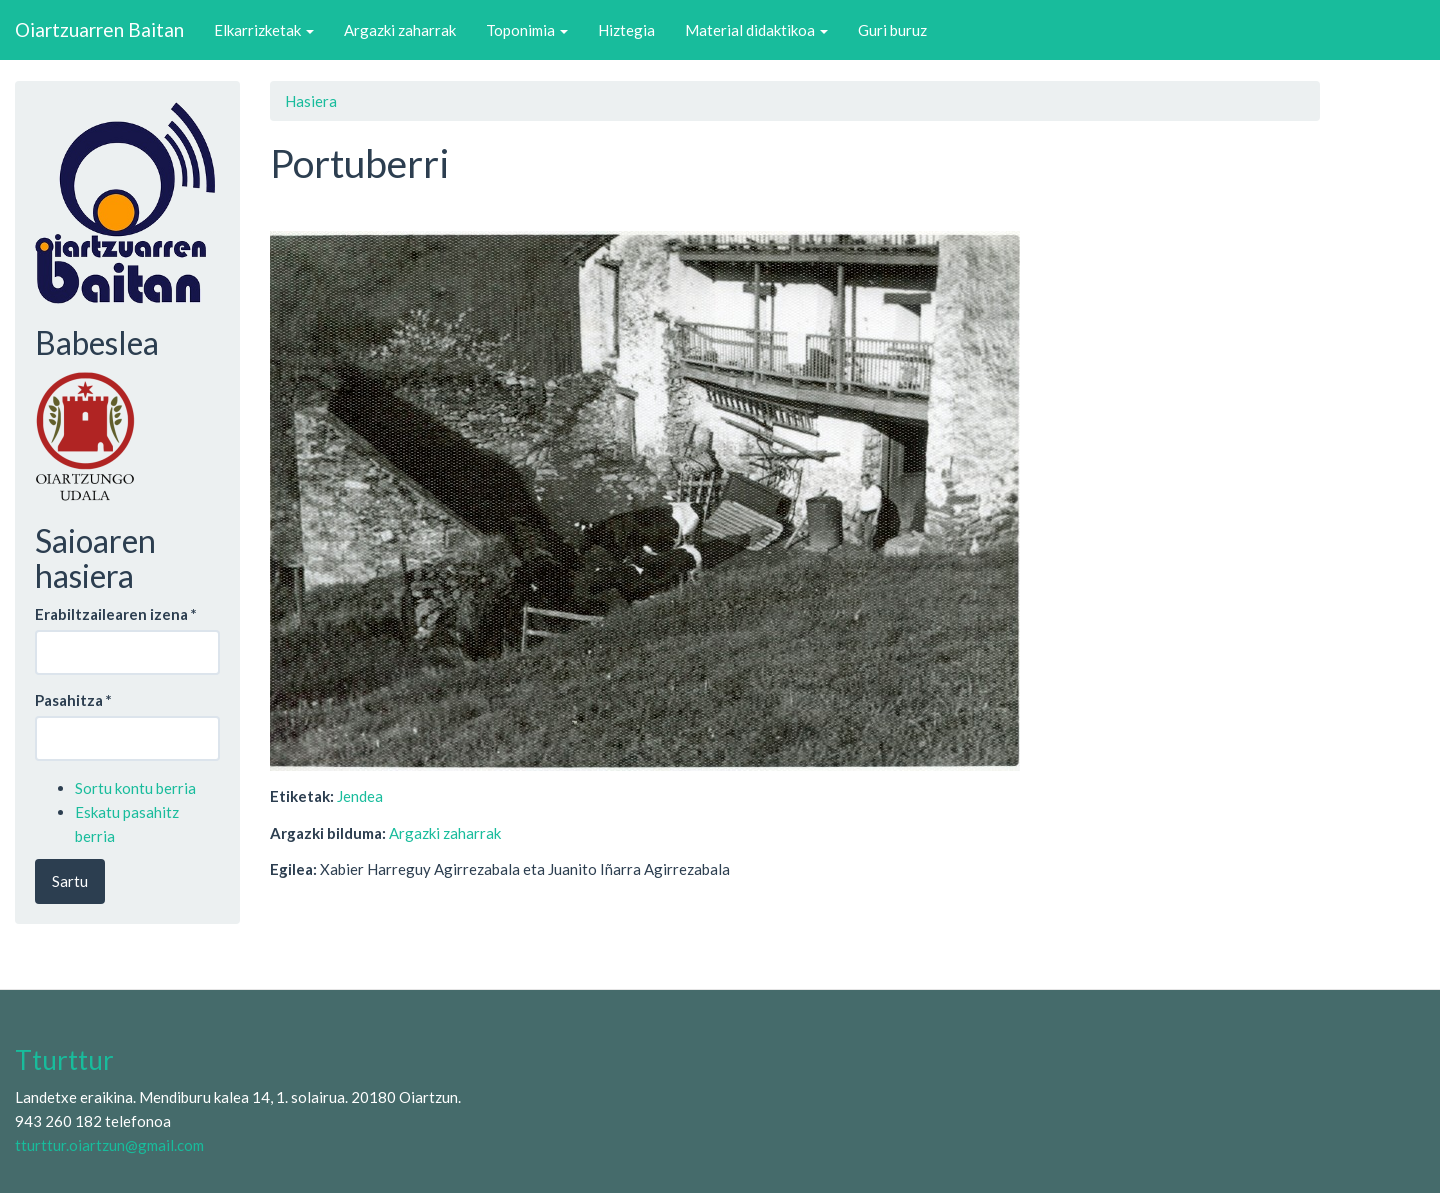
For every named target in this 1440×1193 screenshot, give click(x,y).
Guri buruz (892, 30)
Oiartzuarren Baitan (99, 29)
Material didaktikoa (756, 30)
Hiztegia (626, 30)
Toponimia (527, 30)
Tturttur (64, 1060)
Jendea (360, 796)
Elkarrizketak (264, 30)
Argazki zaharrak (400, 30)
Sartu (70, 881)
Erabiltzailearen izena (116, 614)
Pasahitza (73, 700)
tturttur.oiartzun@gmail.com (109, 1145)
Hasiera (311, 101)
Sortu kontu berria (135, 788)
